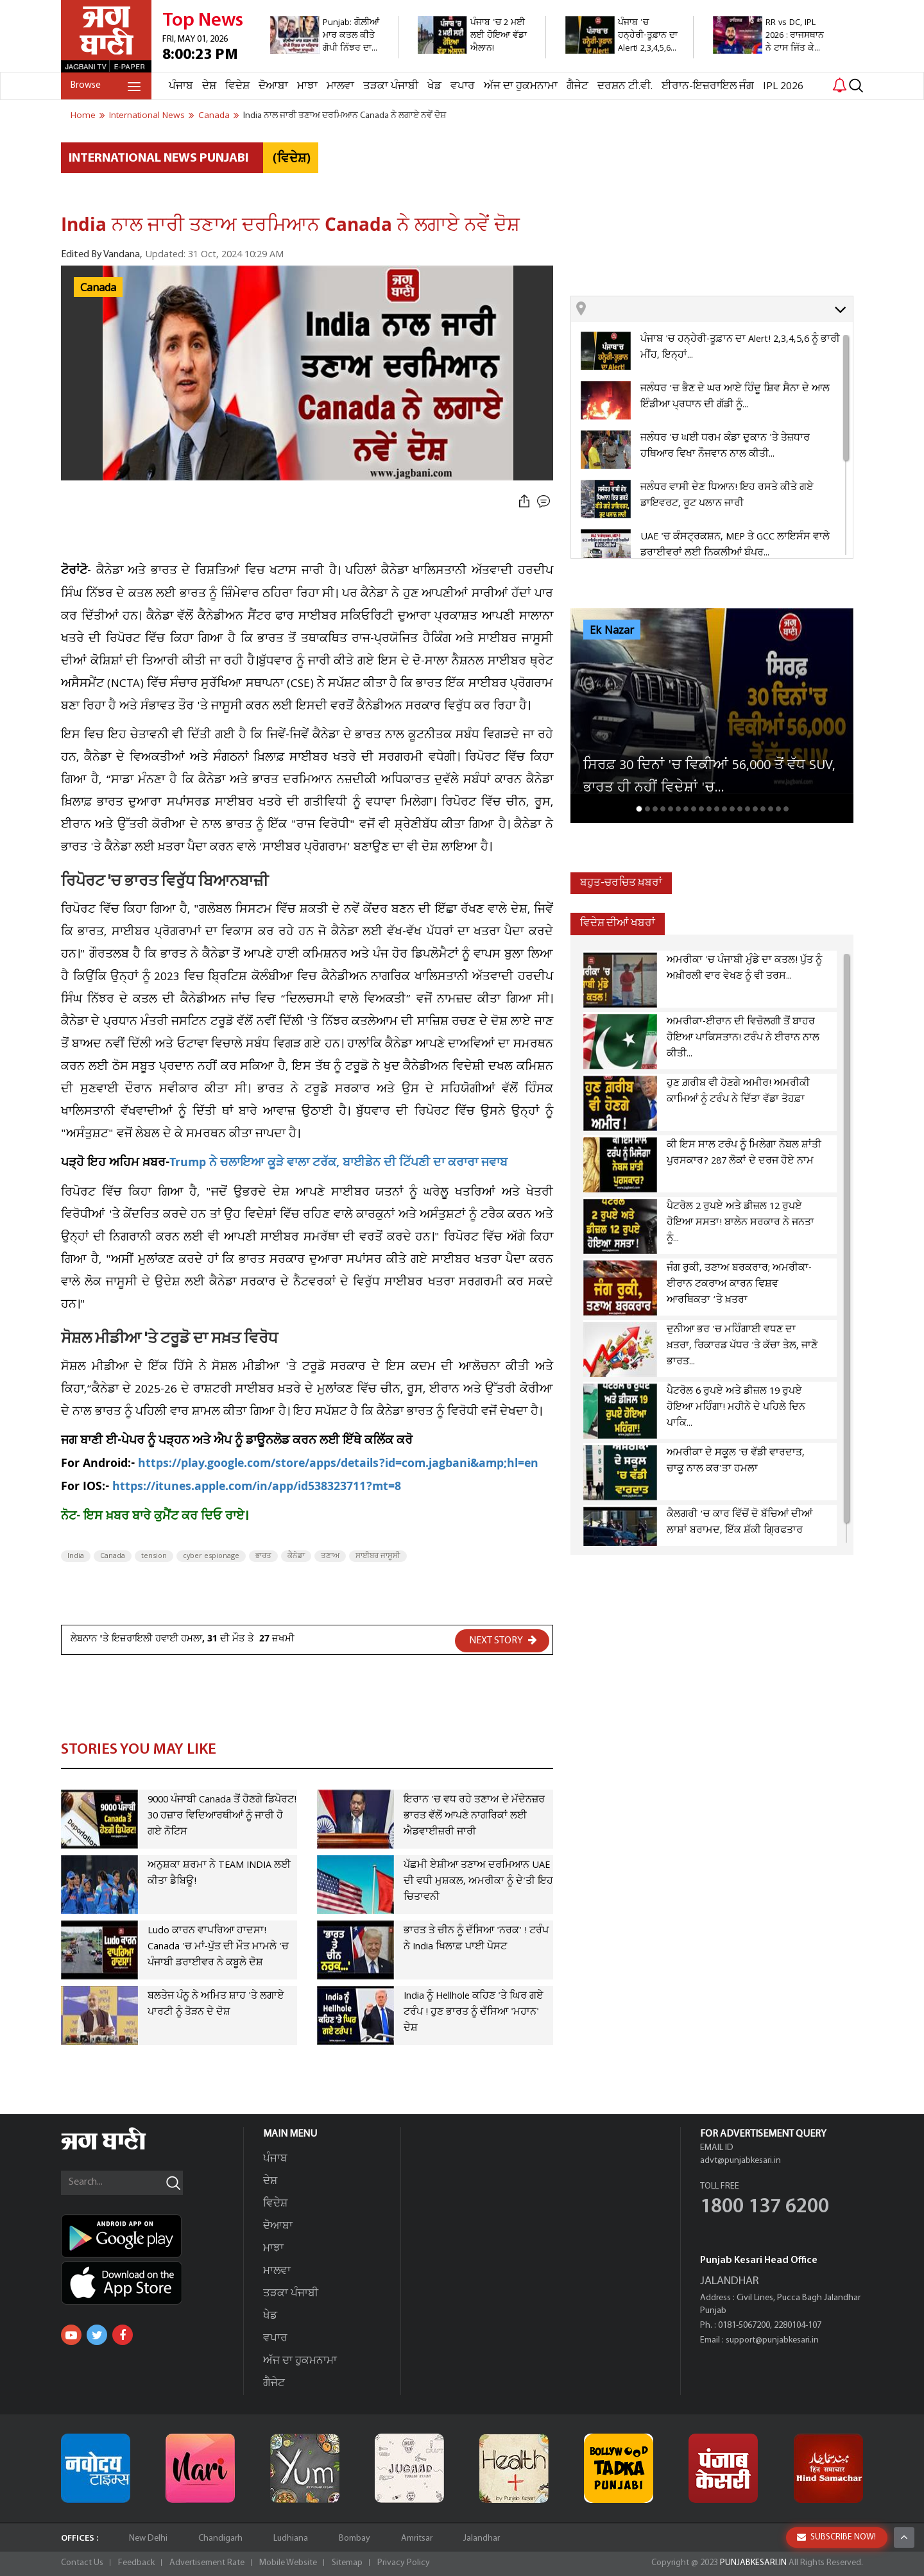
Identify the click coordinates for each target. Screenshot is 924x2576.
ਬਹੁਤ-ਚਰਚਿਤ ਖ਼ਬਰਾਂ (621, 882)
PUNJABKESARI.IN (753, 2563)
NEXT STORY (503, 1640)
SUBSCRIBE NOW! (836, 2537)
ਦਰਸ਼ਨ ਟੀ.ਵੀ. (625, 86)
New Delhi (148, 2538)
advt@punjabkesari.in (740, 2160)
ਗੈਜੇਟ (577, 86)
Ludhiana (290, 2538)
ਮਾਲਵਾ (340, 86)
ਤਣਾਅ (330, 1556)
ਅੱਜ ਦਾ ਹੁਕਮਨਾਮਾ (521, 86)
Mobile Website (288, 2563)
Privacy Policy (403, 2563)
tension (154, 1556)
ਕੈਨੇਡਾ (296, 1556)
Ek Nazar (612, 630)
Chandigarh (220, 2538)
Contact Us (82, 2563)
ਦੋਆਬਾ (273, 86)
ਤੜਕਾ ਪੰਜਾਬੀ (390, 86)
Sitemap (347, 2563)
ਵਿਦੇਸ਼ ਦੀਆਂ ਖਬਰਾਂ (617, 923)
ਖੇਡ (434, 86)
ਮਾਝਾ (307, 86)
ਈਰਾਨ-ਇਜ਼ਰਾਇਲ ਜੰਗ (708, 86)
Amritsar (416, 2538)
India (75, 1556)
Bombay (354, 2538)
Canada (98, 288)
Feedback (136, 2563)
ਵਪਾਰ (462, 86)
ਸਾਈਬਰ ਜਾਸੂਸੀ (377, 1556)
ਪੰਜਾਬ (181, 86)
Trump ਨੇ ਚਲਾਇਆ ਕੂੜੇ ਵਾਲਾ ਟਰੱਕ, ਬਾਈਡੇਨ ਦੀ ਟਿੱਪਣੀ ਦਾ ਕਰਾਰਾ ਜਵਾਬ (338, 1164)
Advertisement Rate (206, 2563)
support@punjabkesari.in (772, 2340)
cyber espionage (211, 1556)
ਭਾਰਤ (263, 1556)
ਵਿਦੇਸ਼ (237, 86)
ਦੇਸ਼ (209, 86)
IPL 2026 (783, 86)
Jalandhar (481, 2538)
